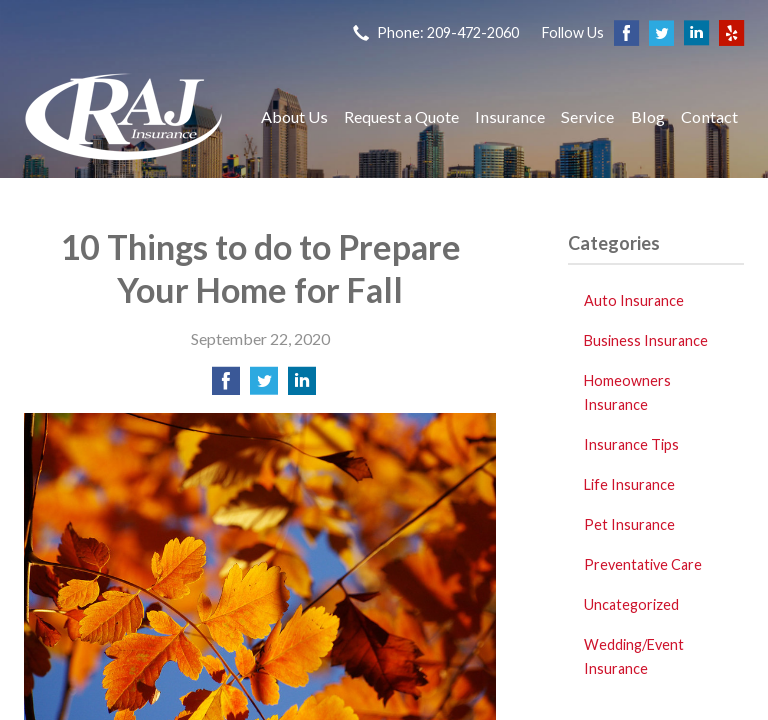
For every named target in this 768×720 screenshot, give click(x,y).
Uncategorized (631, 604)
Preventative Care (643, 564)
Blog (648, 116)
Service (587, 116)
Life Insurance (629, 484)
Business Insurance (646, 340)
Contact (709, 116)
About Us (294, 116)
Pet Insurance (629, 524)
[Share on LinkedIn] (302, 386)
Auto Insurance (634, 300)
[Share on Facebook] (226, 386)
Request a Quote (401, 116)
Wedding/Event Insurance (634, 656)
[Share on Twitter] (264, 386)
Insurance (510, 116)
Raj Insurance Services (124, 116)
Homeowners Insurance (627, 392)
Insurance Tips (631, 444)
